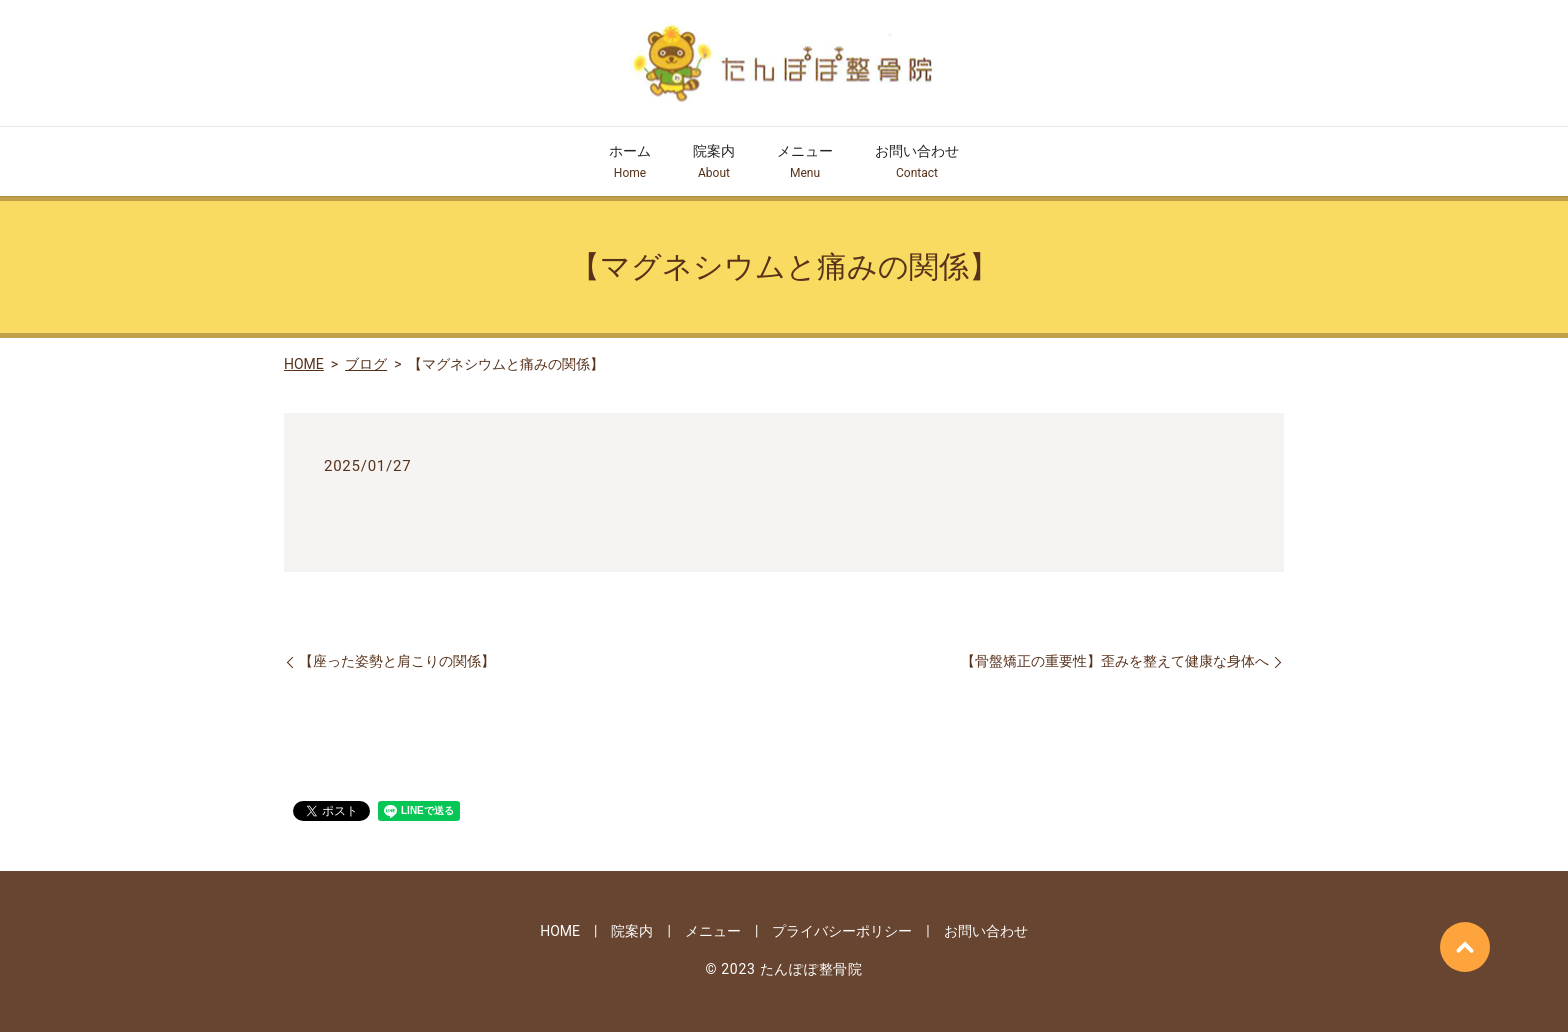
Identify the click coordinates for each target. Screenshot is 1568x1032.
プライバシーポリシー (842, 931)
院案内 (714, 162)
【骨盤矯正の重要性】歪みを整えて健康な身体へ (1115, 661)
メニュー (805, 162)
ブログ (366, 364)
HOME (304, 364)
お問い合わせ (917, 162)
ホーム (630, 162)
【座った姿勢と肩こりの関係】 (397, 661)
